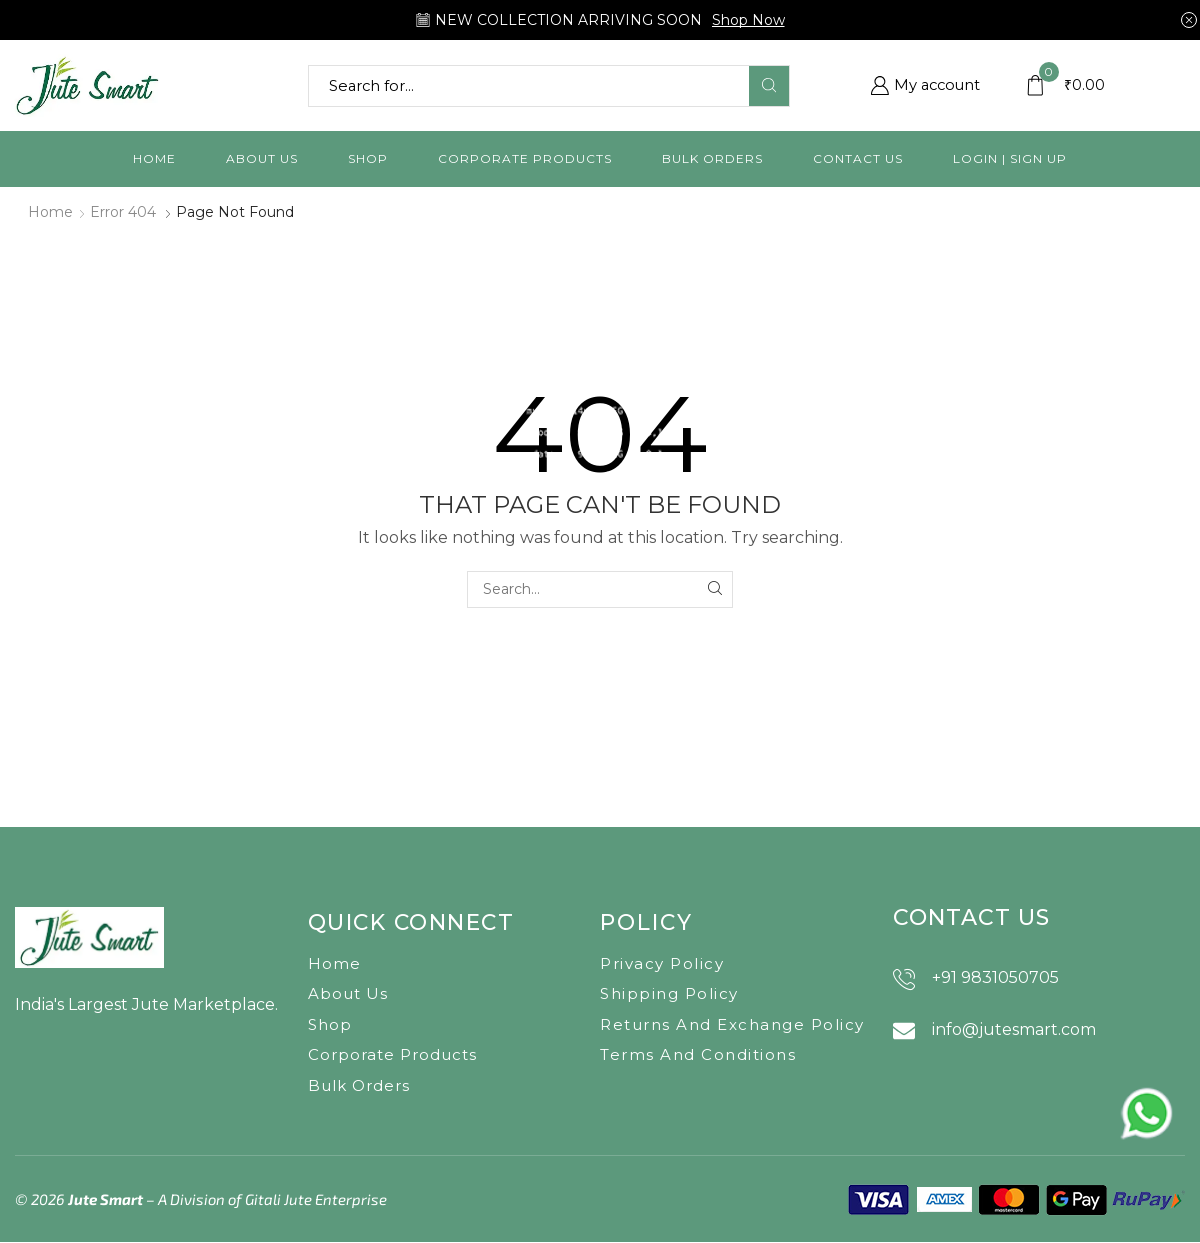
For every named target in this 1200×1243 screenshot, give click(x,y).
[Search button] (769, 86)
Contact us (858, 158)
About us (262, 158)
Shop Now (748, 20)
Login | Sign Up (1010, 158)
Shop (368, 158)
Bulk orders (712, 158)
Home (154, 158)
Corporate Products (525, 158)
